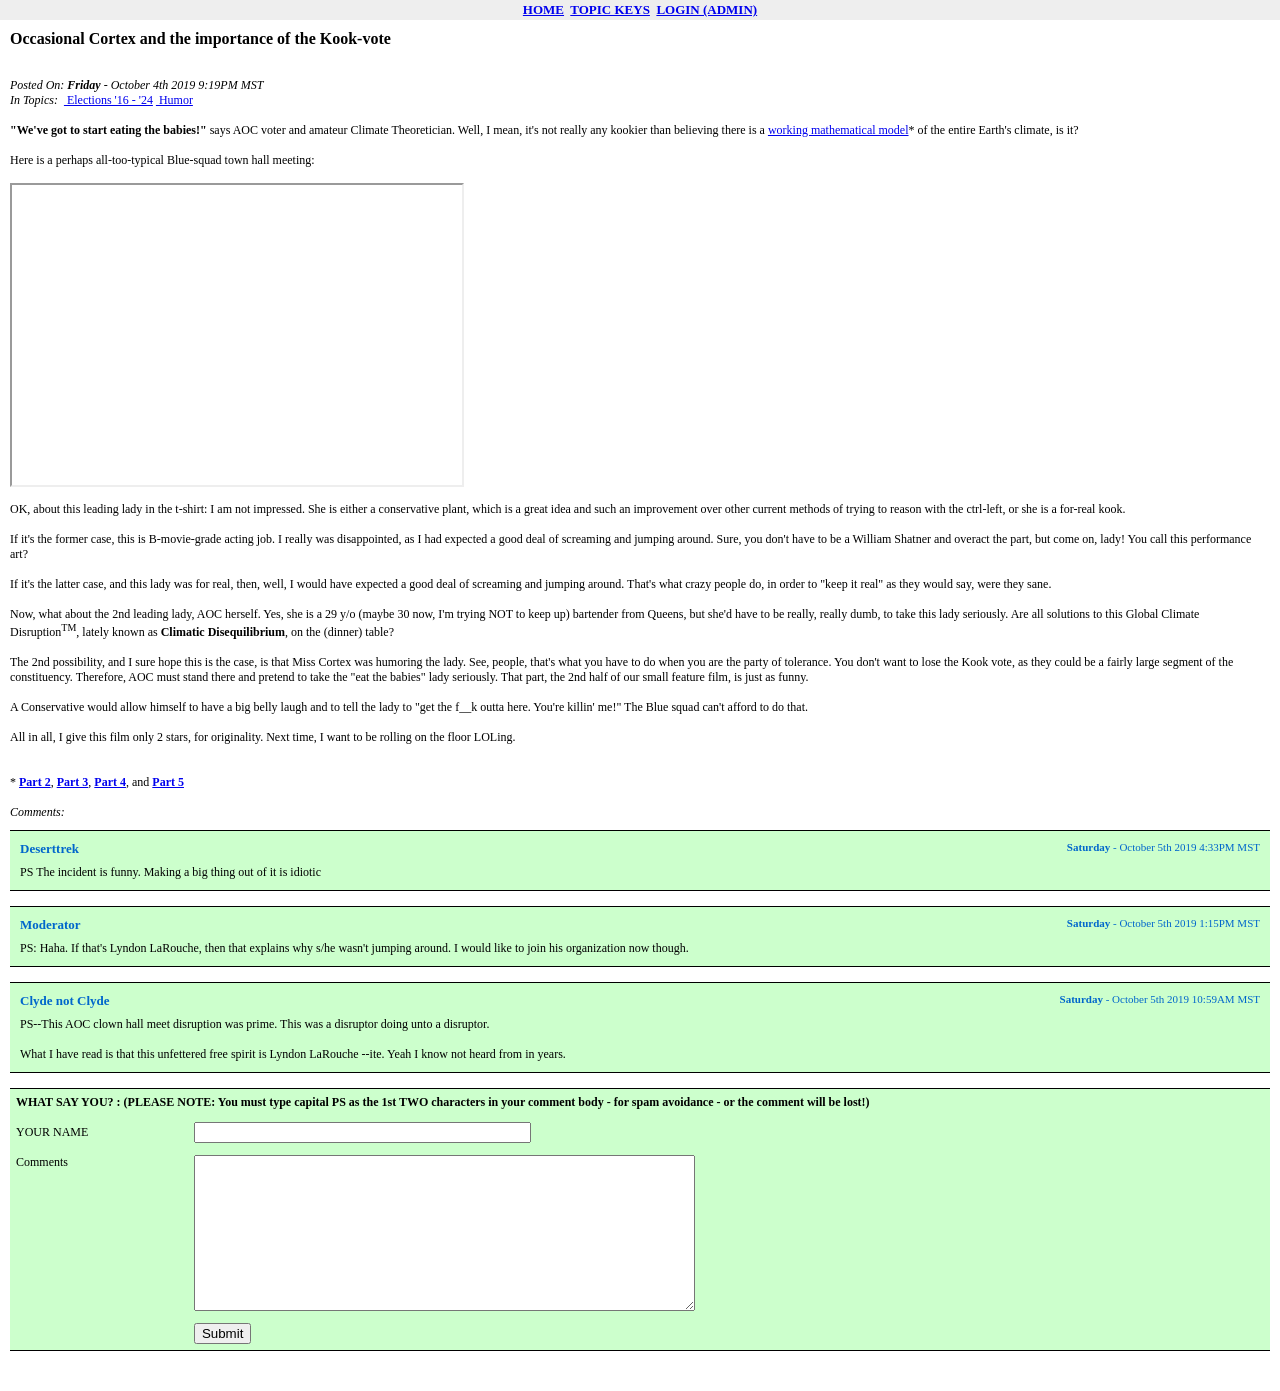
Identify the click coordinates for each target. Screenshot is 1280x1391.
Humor (174, 100)
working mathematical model (838, 130)
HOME (543, 9)
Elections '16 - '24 (108, 100)
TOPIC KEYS (610, 9)
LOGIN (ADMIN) (706, 9)
